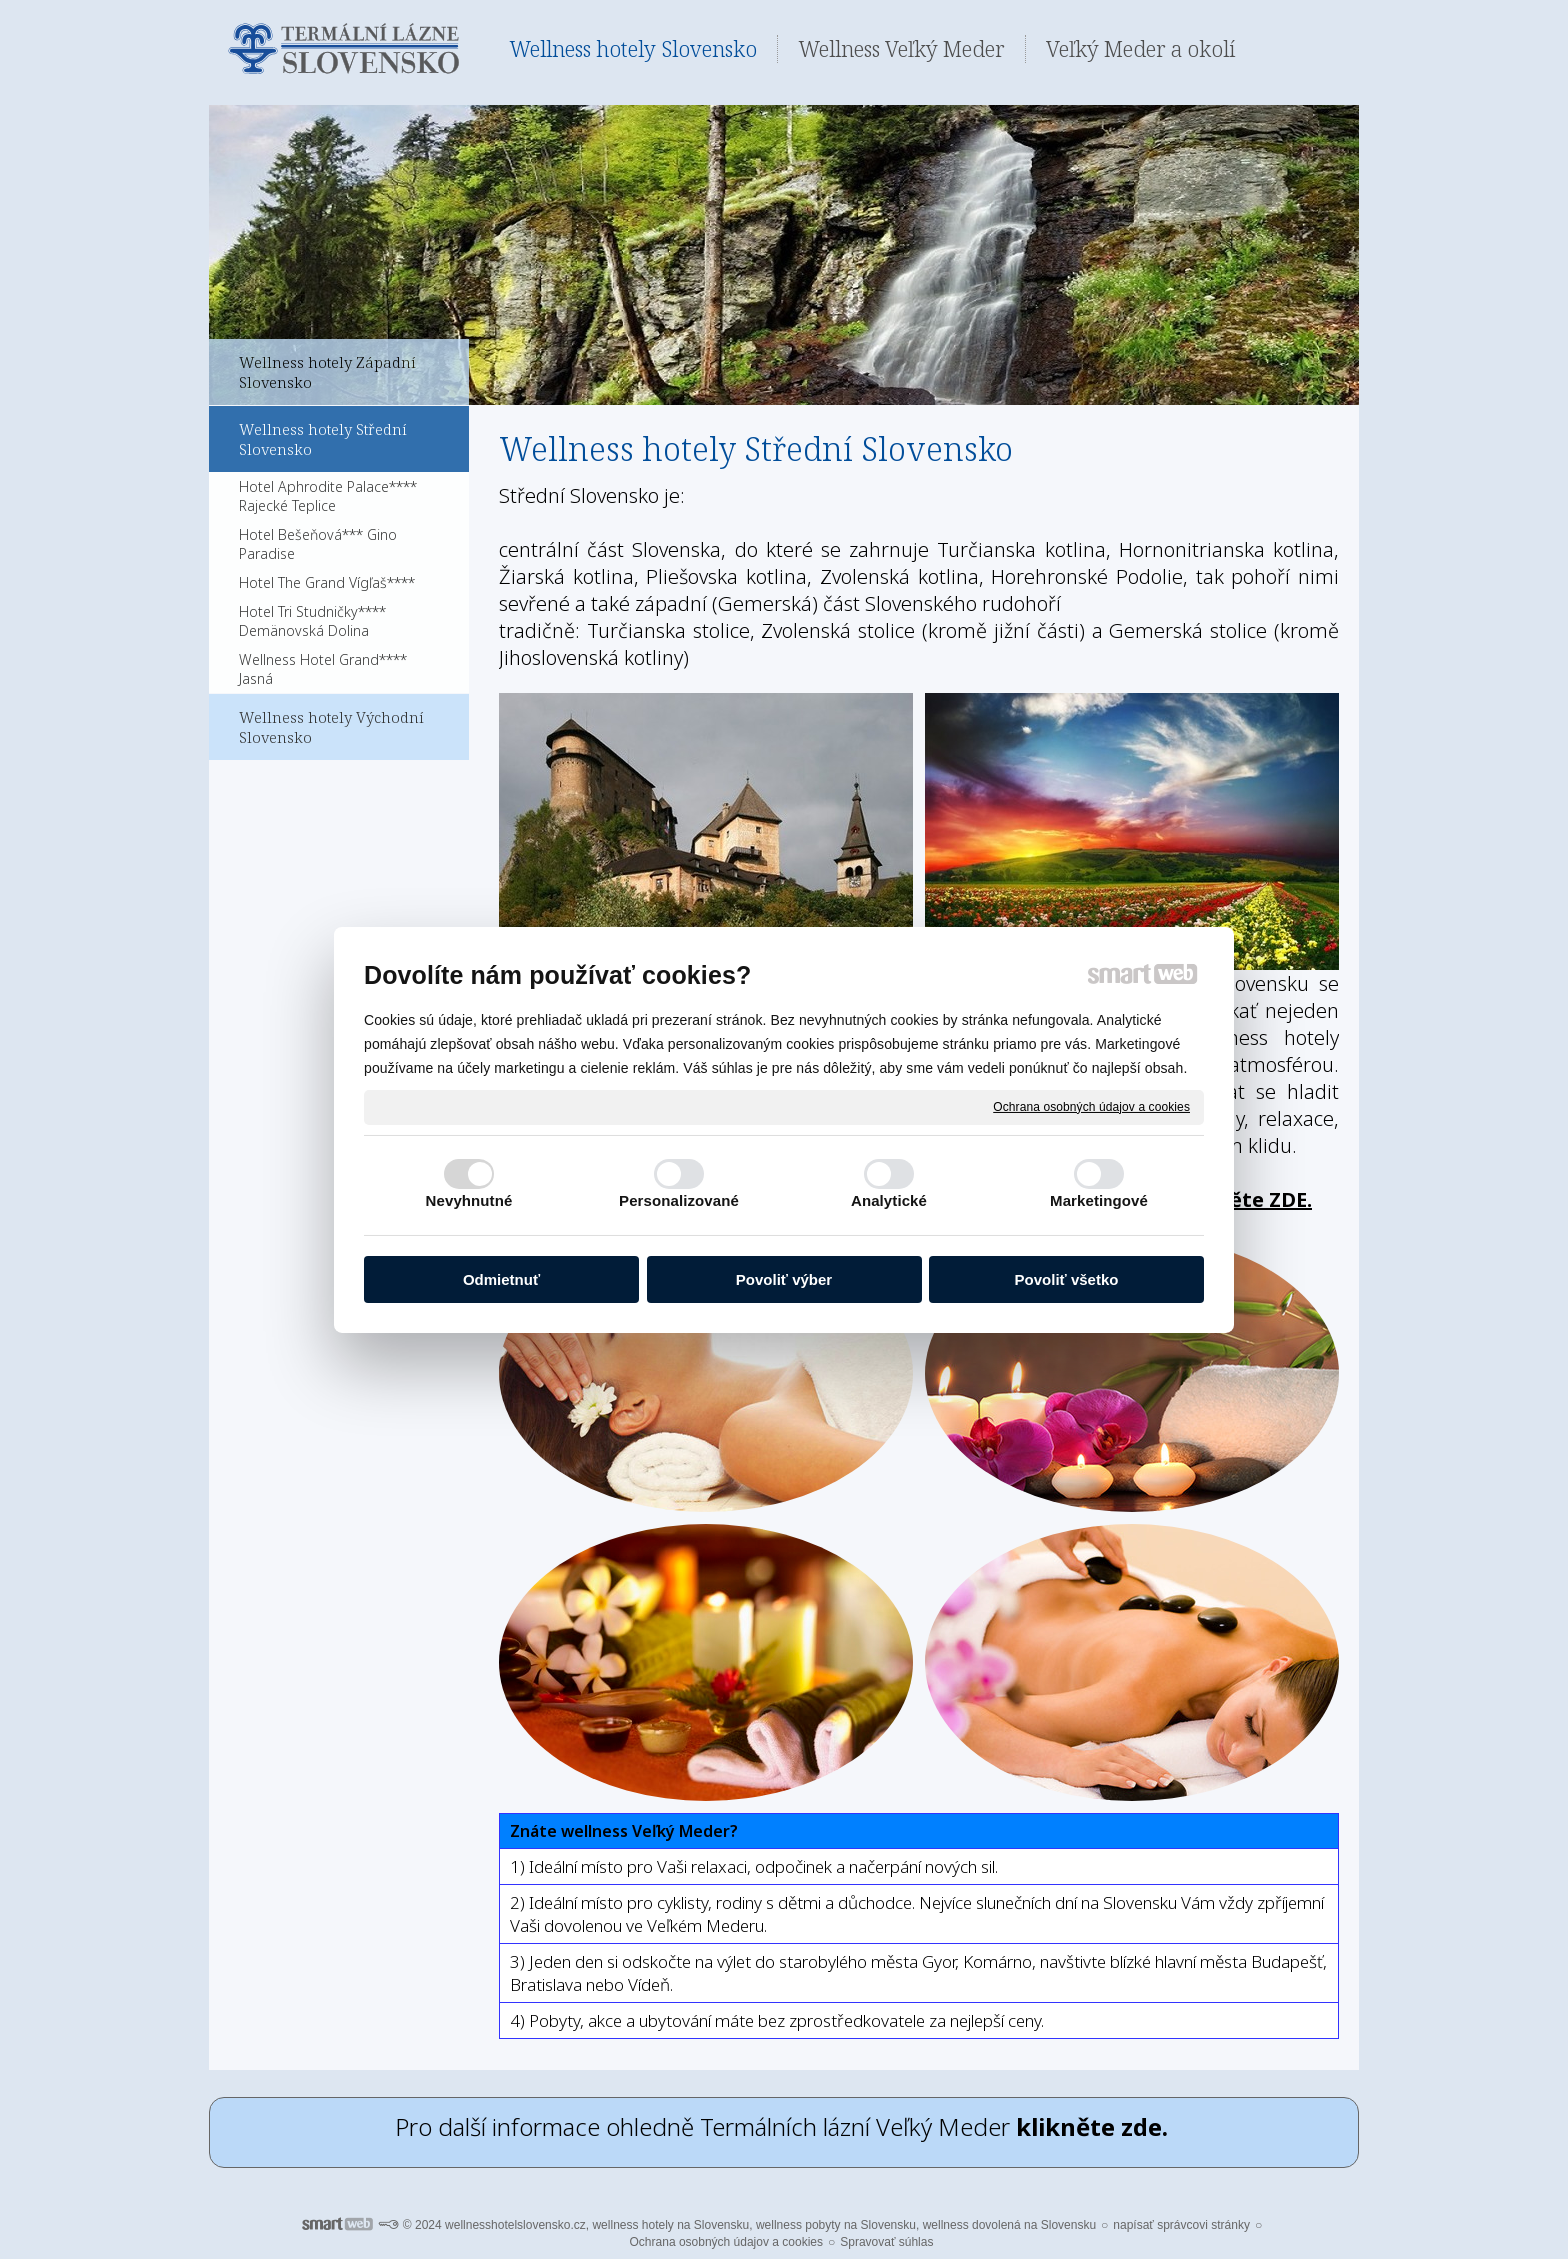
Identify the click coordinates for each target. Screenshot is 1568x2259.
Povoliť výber (784, 1279)
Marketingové (1099, 1200)
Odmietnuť (501, 1279)
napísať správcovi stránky (1181, 2225)
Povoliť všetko (1067, 1279)
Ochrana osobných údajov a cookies (1091, 1106)
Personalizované (679, 1200)
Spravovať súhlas (886, 2242)
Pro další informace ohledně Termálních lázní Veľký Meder (784, 2126)
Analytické (889, 1200)
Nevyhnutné (469, 1200)
